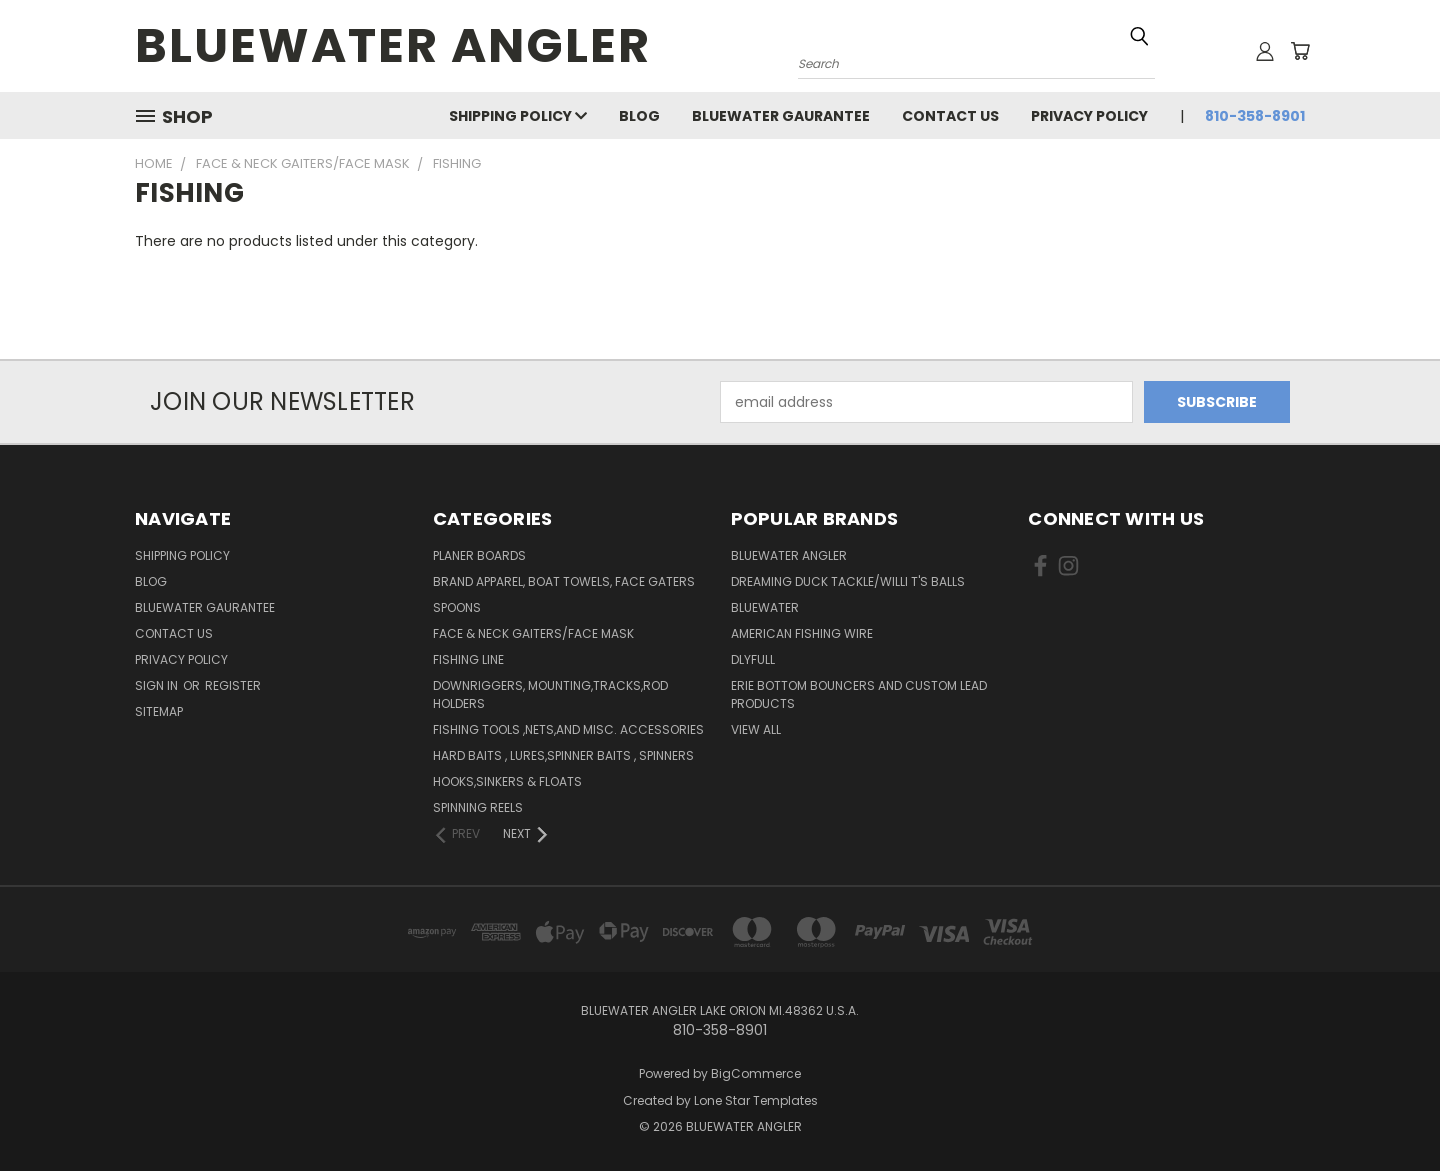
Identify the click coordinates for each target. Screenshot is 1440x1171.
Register (233, 685)
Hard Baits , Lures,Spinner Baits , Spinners (563, 755)
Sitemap (159, 711)
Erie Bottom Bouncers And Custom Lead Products (859, 694)
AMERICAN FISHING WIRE (802, 633)
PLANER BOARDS (479, 555)
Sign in (158, 685)
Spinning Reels (478, 807)
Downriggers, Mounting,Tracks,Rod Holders (550, 694)
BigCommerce (756, 1073)
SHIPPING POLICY (518, 116)
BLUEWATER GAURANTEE (781, 116)
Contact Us (950, 116)
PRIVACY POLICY (1089, 116)
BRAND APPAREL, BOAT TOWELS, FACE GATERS (564, 581)
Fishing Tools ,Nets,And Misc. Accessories (568, 729)
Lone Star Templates (756, 1100)
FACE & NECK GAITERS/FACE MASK (533, 633)
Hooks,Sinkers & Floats (507, 781)
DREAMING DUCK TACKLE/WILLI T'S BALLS (848, 581)
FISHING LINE (468, 659)
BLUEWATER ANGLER (789, 555)
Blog (639, 116)
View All (756, 729)
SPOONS (457, 607)
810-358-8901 (1255, 116)
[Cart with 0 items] (1300, 51)
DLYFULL (753, 659)
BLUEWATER (765, 607)
